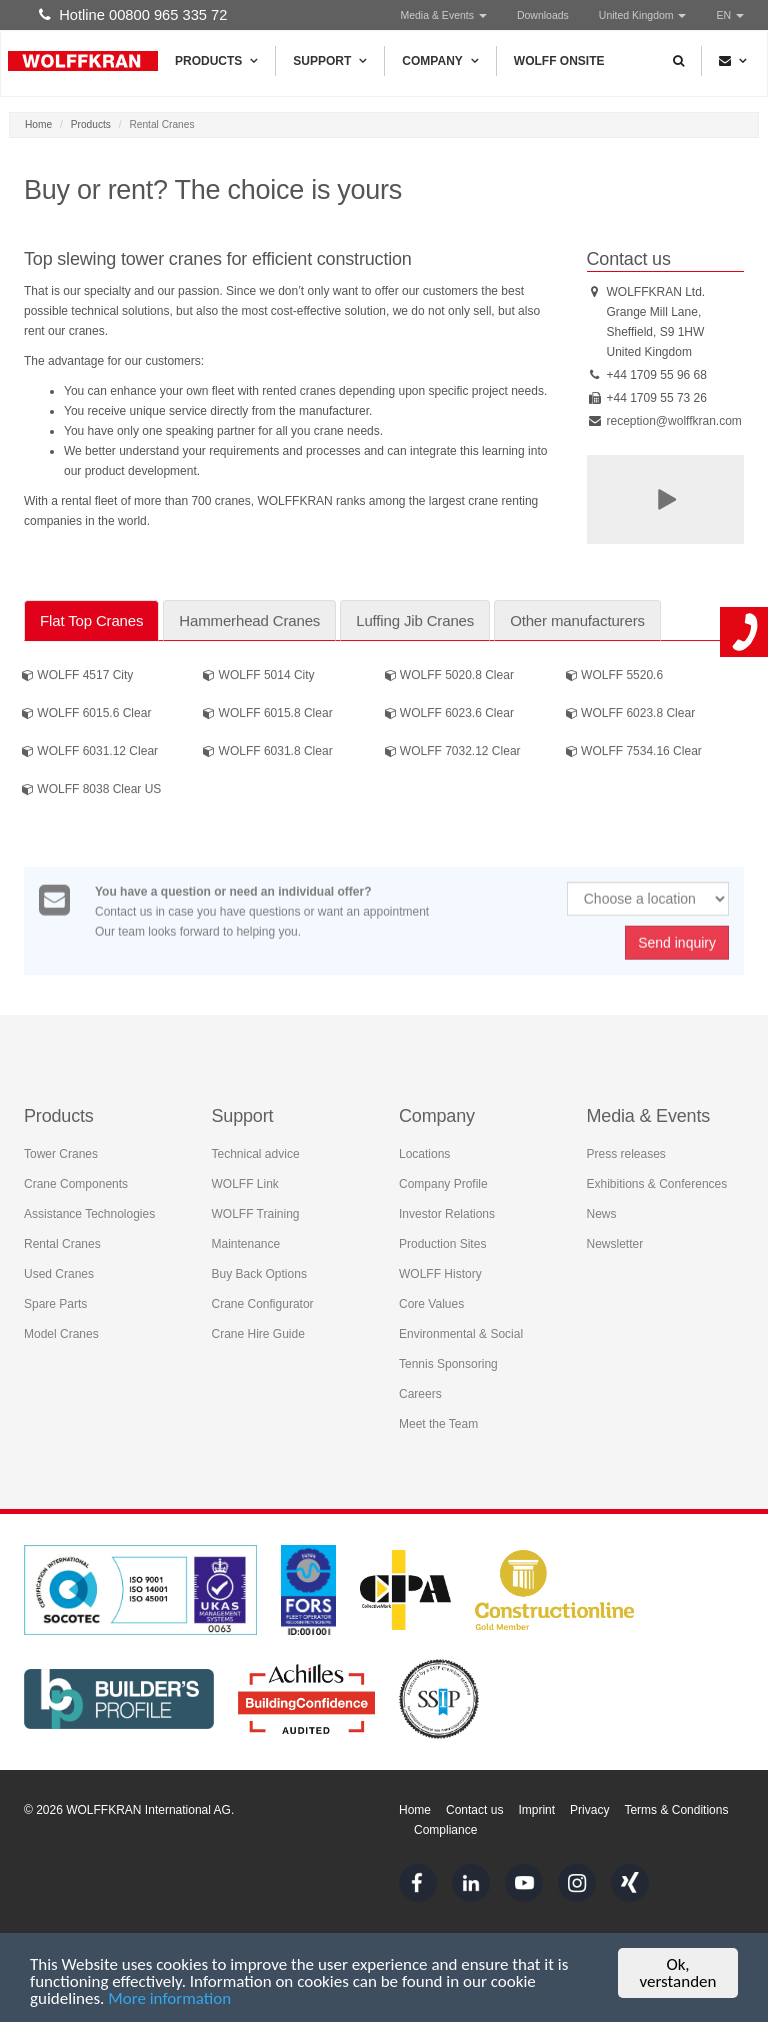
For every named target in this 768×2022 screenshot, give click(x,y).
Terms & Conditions (676, 1810)
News (602, 1210)
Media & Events (443, 15)
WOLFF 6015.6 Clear (86, 715)
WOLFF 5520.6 (614, 677)
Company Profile (443, 1180)
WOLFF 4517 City (77, 677)
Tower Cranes (61, 1150)
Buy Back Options (259, 1270)
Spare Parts (55, 1300)
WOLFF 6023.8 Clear (630, 715)
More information (169, 1999)
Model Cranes (61, 1330)
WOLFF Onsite (559, 61)
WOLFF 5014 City (258, 677)
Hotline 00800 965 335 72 (133, 15)
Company (440, 61)
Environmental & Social (461, 1330)
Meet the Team (438, 1420)
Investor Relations (447, 1210)
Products (216, 61)
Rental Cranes (62, 1240)
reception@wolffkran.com (674, 421)
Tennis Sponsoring (448, 1360)
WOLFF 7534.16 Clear (634, 753)
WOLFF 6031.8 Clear (267, 753)
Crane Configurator (263, 1300)
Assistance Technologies (89, 1210)
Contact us (474, 1810)
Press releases (626, 1150)
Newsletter (615, 1240)
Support (330, 61)
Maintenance (246, 1240)
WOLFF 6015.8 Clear (267, 715)
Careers (420, 1390)
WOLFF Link (245, 1180)
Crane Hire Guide (258, 1330)
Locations (424, 1150)
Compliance (445, 1830)
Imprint (536, 1810)
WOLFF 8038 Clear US (91, 791)
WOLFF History (440, 1270)
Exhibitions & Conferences (657, 1180)
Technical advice (256, 1150)
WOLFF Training (256, 1210)
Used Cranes (59, 1270)
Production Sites (442, 1240)
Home (38, 124)
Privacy (589, 1810)
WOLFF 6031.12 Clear (90, 753)
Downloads (543, 15)
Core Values (431, 1300)
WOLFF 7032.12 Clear (453, 753)
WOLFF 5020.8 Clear (449, 677)
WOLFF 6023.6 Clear (449, 715)
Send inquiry (677, 952)
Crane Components (76, 1180)
